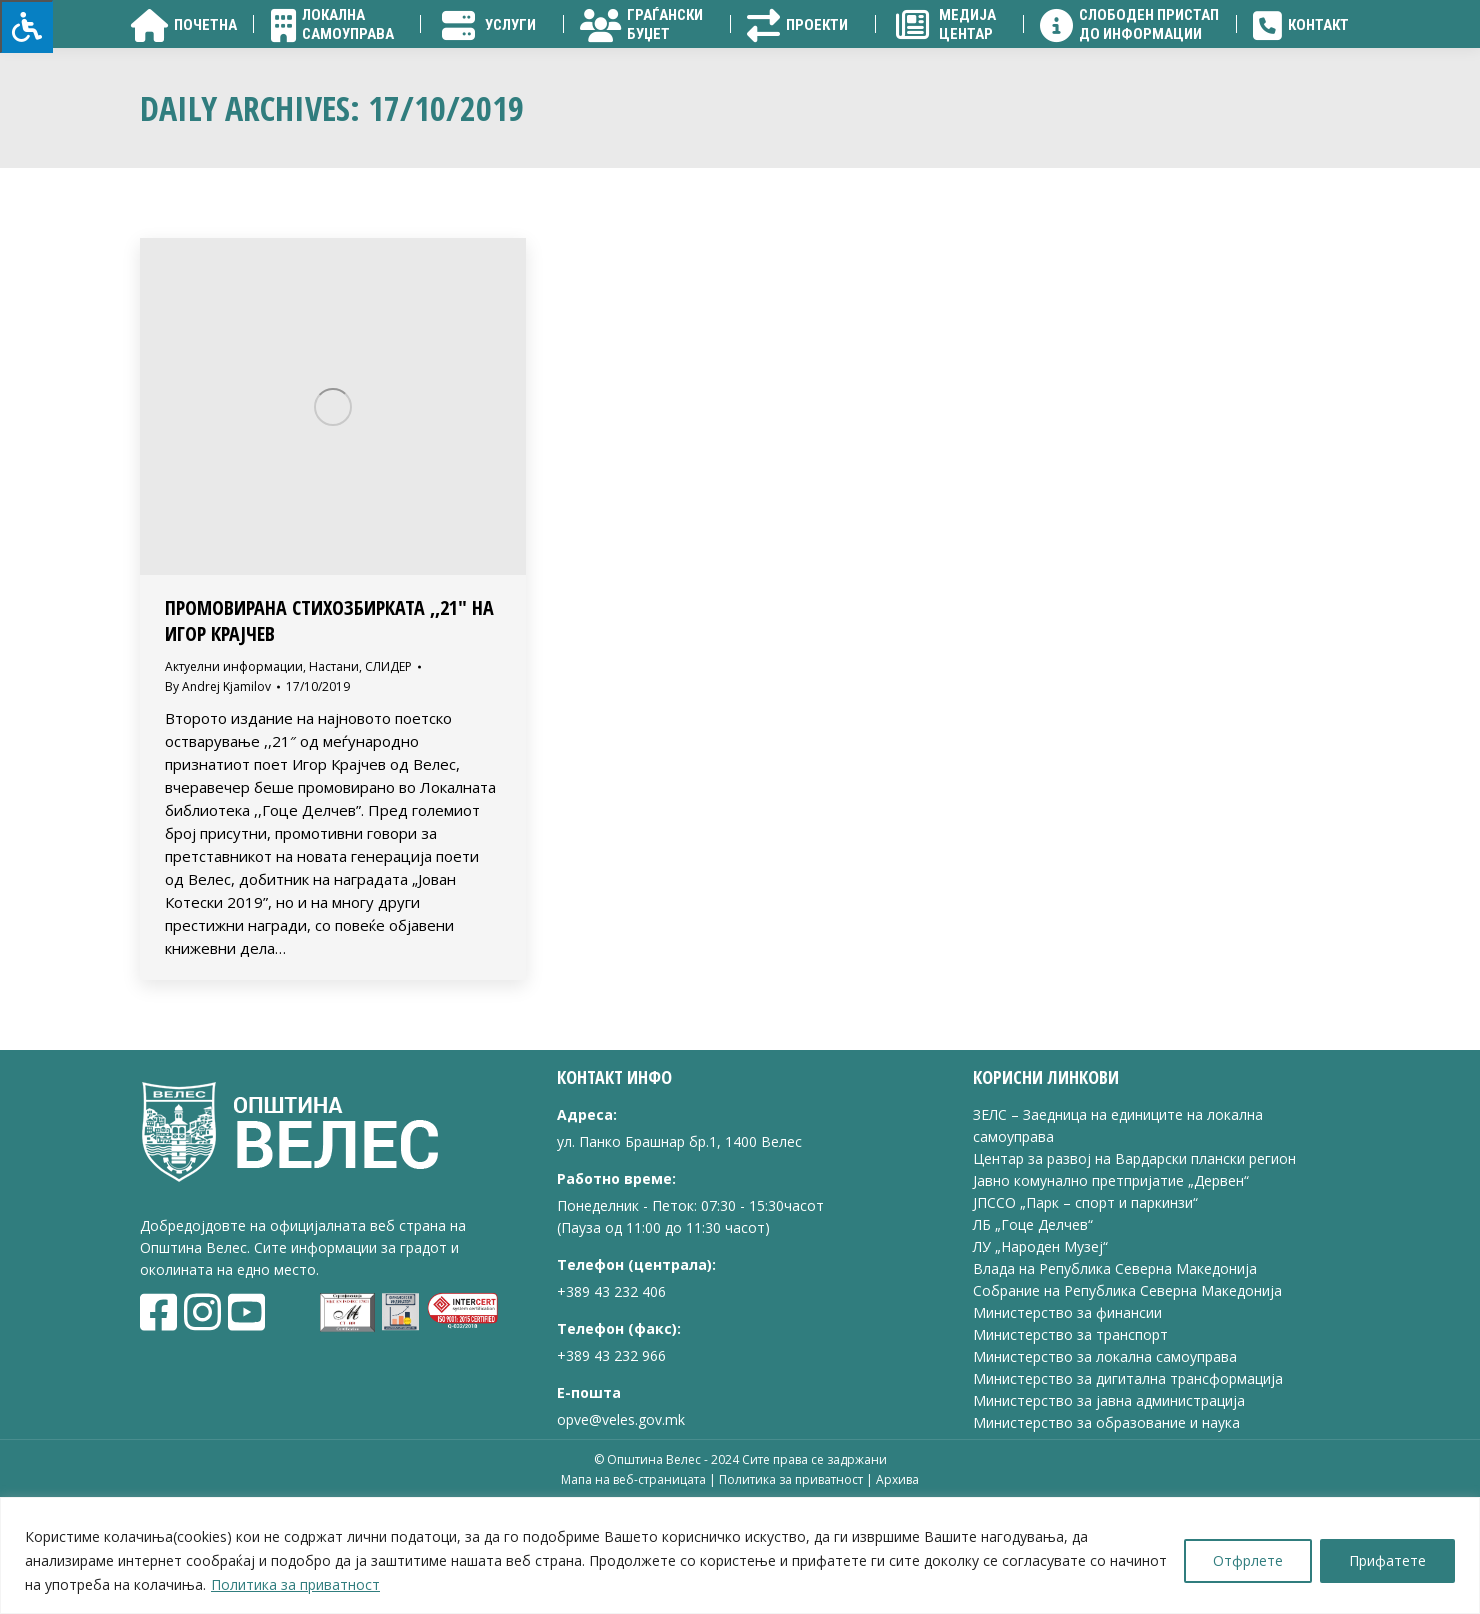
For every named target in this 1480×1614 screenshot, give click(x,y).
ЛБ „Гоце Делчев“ (1033, 1338)
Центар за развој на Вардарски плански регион (1134, 1272)
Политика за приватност (295, 1584)
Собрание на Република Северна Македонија (1127, 1404)
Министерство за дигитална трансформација (1128, 1492)
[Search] (1240, 70)
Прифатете (1387, 1560)
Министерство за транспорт (1072, 1448)
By (218, 800)
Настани (334, 780)
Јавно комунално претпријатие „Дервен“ (1111, 1294)
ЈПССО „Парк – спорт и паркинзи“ (1085, 1316)
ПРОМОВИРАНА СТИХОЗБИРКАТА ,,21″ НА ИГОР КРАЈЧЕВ (329, 734)
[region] (740, 1555)
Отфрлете (1248, 1560)
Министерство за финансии (1067, 1426)
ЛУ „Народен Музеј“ (1040, 1360)
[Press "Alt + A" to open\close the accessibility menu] (26, 26)
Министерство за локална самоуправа (1105, 1470)
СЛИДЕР (388, 780)
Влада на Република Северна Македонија (1115, 1382)
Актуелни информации (234, 780)
